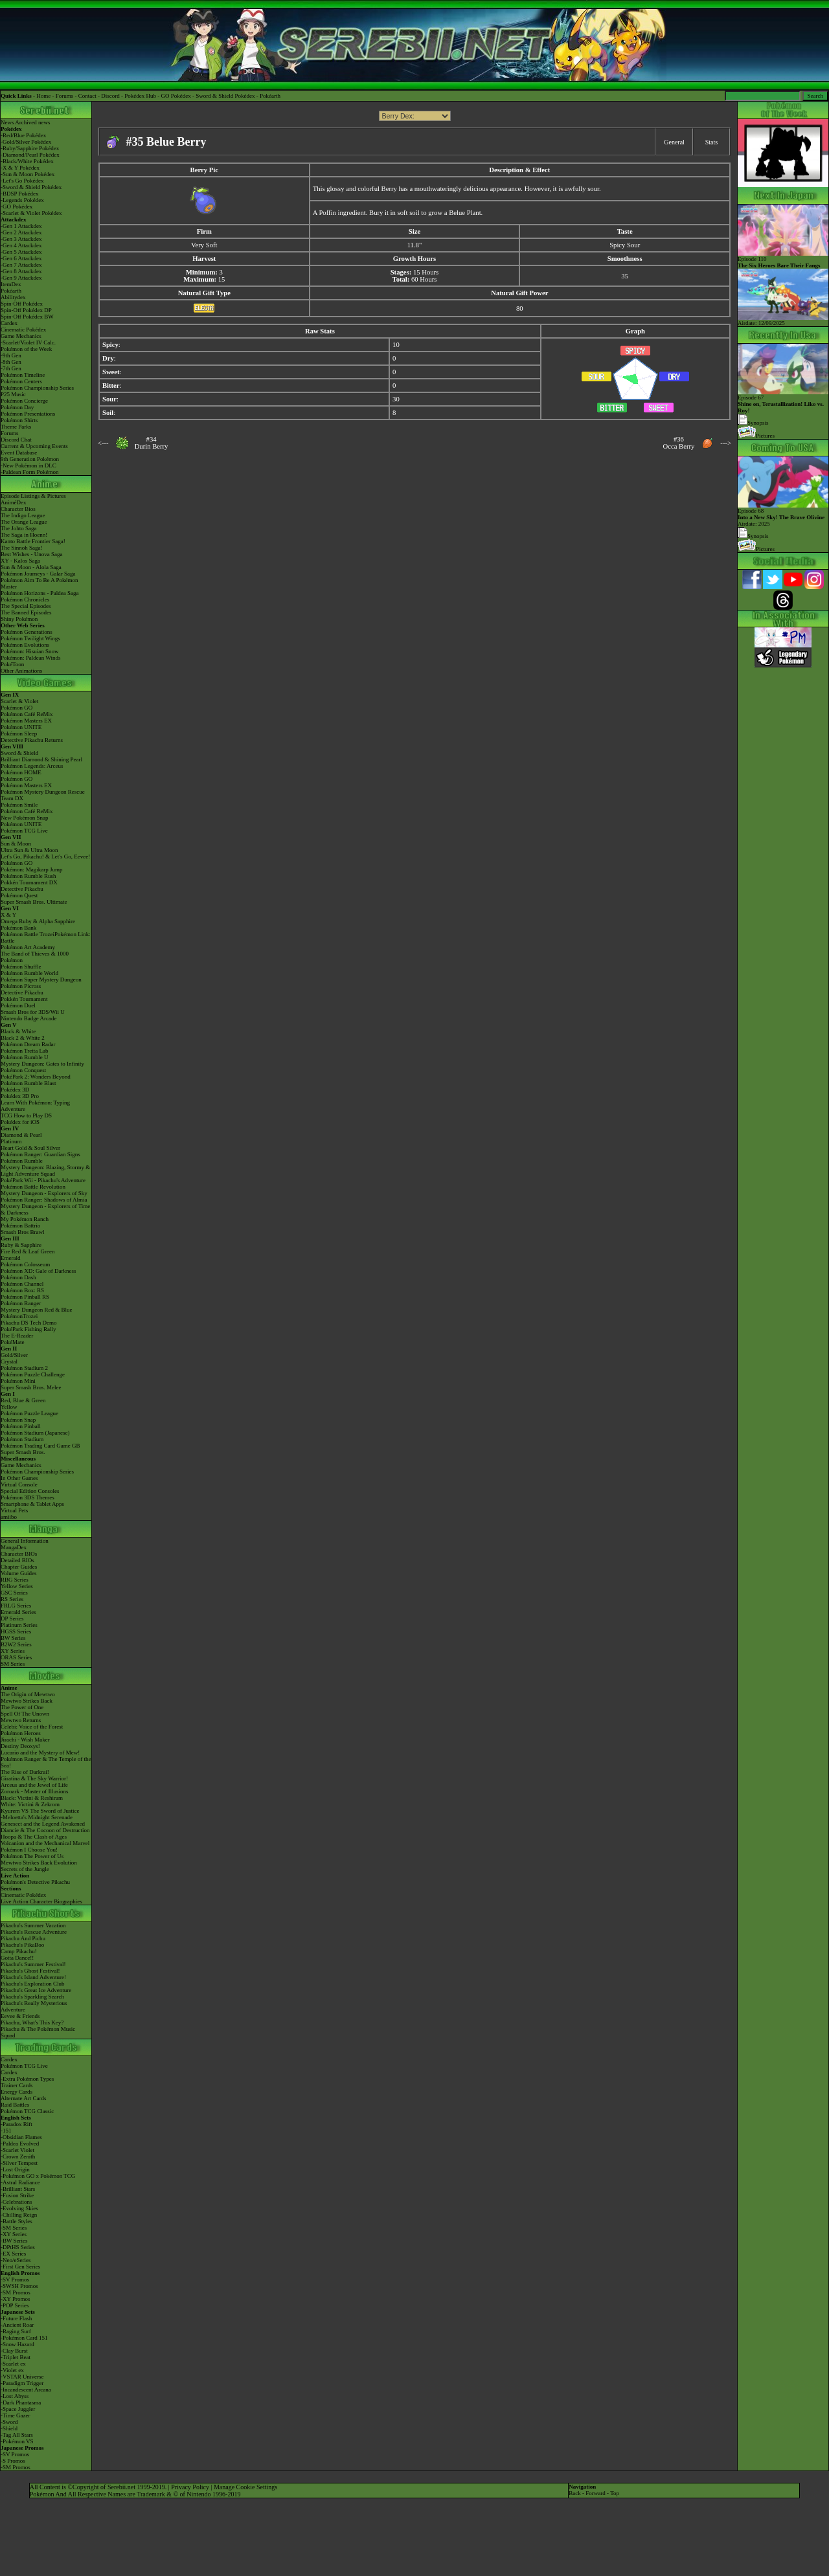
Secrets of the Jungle (25, 1869)
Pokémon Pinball (21, 1426)
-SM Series (14, 2227)
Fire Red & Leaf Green (27, 1251)
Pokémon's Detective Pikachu (35, 1882)
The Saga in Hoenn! (24, 535)
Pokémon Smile (19, 804)
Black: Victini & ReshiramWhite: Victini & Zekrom (32, 1801)
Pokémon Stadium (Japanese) (35, 1432)
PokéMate (13, 1342)
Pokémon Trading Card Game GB (40, 1445)
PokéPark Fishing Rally (28, 1329)
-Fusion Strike (17, 2195)
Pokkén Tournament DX (29, 882)
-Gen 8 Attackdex (21, 271)
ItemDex (11, 284)
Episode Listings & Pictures (33, 496)
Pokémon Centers (21, 381)
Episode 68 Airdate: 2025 (783, 514)
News (7, 122)
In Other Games (19, 1478)
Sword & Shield (19, 753)
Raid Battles (15, 2104)
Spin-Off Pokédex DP (26, 310)
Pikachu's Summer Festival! (33, 1964)
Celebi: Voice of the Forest (32, 1726)
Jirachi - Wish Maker (25, 1739)
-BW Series (14, 2240)
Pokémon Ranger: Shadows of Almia (44, 1199)
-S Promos (13, 2461)
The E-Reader (17, 1335)
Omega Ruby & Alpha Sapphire (38, 921)
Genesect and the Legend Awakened (43, 1823)
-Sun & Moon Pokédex (27, 174)
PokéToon (12, 664)
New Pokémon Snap (25, 817)
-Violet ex (12, 2370)
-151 (6, 2130)
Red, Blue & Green (23, 1400)
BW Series (13, 1638)
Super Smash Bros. (23, 1452)
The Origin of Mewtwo (28, 1694)
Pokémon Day (17, 407)
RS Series (12, 1599)
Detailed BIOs (17, 1560)
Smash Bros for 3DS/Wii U (33, 1012)
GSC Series (14, 1592)
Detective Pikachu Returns (32, 740)
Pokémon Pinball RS (25, 1297)
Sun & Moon (16, 843)
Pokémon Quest (19, 895)
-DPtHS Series (18, 2247)
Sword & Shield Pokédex (225, 96)
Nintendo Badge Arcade (28, 1018)
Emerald (11, 1258)
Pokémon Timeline (23, 375)
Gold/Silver (14, 1355)
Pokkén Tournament (24, 999)
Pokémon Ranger (21, 1303)
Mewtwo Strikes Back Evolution (39, 1862)
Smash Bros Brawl (23, 1232)
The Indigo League (23, 515)
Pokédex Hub (140, 96)
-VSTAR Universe (22, 2376)
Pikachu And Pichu (23, 1938)
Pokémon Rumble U (25, 1057)
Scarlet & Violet (19, 701)
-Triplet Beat (15, 2357)
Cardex (9, 323)
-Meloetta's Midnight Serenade (37, 1817)
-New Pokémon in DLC (28, 465)
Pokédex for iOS (20, 1122)
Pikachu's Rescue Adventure (34, 1932)
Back (575, 2493)
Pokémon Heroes (21, 1733)
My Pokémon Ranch (25, 1219)
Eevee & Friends (20, 2016)
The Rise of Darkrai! (25, 1772)
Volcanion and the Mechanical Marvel (45, 1843)
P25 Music (13, 394)
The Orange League (24, 522)
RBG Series (14, 1579)
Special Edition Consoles (30, 1491)
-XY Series (14, 2234)
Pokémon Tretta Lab (25, 1050)
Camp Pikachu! (19, 1951)
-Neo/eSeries (15, 2260)
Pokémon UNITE (21, 727)
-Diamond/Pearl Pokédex (30, 154)
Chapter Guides (19, 1566)
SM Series (13, 1664)
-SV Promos (15, 2279)
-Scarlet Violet (17, 2150)
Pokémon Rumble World (29, 973)
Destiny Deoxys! (20, 1746)
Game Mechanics (21, 336)
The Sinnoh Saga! (22, 547)
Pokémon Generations (26, 632)
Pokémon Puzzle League (29, 1413)
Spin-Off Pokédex (22, 303)
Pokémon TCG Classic (27, 2111)
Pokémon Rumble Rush (28, 876)
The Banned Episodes (26, 612)
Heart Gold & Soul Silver (30, 1148)
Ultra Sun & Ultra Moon (29, 850)
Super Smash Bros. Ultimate (34, 902)
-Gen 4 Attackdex (21, 245)
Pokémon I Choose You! (29, 1849)
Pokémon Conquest (23, 1070)
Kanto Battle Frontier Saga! (33, 541)
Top (614, 2493)
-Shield (9, 2428)
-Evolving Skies (19, 2208)
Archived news (32, 122)
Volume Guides (19, 1573)
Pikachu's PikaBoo (22, 1945)
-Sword (9, 2422)
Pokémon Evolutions (25, 645)
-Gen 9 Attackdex (21, 277)
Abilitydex (13, 297)
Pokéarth (270, 96)
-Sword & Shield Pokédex (31, 187)
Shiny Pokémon (19, 619)
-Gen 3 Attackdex (21, 239)
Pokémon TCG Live (24, 830)
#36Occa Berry (679, 443)
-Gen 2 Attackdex (21, 232)
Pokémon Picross (21, 986)
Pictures (756, 435)
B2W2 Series (16, 1644)
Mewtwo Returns (21, 1720)
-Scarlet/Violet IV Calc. (28, 342)
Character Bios (18, 509)
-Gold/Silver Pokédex (26, 142)
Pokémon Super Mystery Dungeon (41, 979)
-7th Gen (11, 368)
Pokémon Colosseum (25, 1264)
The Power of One (22, 1707)
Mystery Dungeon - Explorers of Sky (44, 1193)
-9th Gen (11, 355)
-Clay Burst (14, 2350)
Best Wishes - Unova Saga (31, 554)
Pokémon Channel (22, 1284)
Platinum (11, 1141)
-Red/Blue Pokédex (23, 135)
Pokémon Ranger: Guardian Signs (40, 1154)
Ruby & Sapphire (21, 1245)
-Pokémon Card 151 (24, 2338)
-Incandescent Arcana (26, 2389)
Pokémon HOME (21, 772)
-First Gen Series (20, 2266)
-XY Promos (15, 2299)
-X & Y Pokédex (20, 167)
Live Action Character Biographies (41, 1901)
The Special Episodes (26, 606)
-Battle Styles (16, 2221)
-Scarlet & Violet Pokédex (31, 213)
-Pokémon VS (17, 2441)
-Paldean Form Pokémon (30, 472)
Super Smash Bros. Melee (31, 1387)
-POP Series (14, 2305)
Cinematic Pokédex (23, 329)
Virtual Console (19, 1484)
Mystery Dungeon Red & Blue (37, 1309)
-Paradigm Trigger (22, 2383)
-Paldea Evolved (20, 2143)
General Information (25, 1541)
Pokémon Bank (18, 927)
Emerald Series (18, 1612)
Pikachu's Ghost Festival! (30, 1970)
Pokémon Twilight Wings (30, 638)
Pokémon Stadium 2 (24, 1368)
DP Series (12, 1618)
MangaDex (14, 1547)
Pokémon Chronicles (25, 599)
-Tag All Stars (17, 2435)
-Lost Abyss (14, 2396)
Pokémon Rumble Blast (28, 1083)
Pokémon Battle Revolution (33, 1186)
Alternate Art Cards (23, 2098)
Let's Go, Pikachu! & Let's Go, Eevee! (45, 856)
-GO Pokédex (16, 206)
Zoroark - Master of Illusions (34, 1791)
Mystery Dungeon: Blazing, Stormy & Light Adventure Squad (45, 1170)
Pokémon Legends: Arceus (32, 766)
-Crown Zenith (18, 2156)
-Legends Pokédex (22, 200)
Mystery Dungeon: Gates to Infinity (42, 1063)
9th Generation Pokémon (30, 459)
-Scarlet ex (13, 2363)
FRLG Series (16, 1605)
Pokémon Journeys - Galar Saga (38, 573)
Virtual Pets (14, 1510)
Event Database (19, 452)
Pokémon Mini (18, 1381)
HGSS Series (16, 1631)
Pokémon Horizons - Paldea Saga (39, 593)
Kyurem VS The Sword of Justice (40, 1811)
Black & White (18, 1031)
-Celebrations (16, 2202)
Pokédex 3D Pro (20, 1096)
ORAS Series (16, 1657)
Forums (65, 96)
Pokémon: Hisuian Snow (30, 651)
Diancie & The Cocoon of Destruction (45, 1830)
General (674, 142)
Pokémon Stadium (22, 1439)
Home (43, 96)
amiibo (9, 1517)
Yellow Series (17, 1586)
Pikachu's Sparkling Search (32, 1996)
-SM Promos (15, 2292)
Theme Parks (16, 426)
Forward (595, 2493)
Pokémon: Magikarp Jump (32, 869)
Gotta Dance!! (17, 1957)
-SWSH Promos (19, 2286)
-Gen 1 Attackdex (21, 226)
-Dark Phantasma (21, 2402)
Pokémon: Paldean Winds (30, 658)
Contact (87, 96)
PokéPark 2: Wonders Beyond (36, 1076)
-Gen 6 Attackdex (21, 258)
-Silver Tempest (19, 2163)
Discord (110, 96)
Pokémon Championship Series (37, 388)
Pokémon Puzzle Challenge (33, 1374)
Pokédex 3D (15, 1089)
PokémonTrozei (19, 1316)
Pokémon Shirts (19, 420)
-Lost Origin (15, 2169)
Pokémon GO (16, 707)
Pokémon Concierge (24, 401)
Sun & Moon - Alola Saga (31, 567)
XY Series (13, 1651)
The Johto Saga (19, 528)
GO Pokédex (176, 96)
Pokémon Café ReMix (27, 714)
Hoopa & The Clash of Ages (34, 1836)
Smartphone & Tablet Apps (32, 1504)
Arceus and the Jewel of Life (34, 1785)
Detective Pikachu (22, 889)
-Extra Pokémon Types (27, 2079)
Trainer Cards (16, 2085)
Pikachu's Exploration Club (33, 1983)
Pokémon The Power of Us (32, 1856)
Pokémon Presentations (28, 413)
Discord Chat (16, 439)
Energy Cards (16, 2092)
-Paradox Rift (16, 2124)
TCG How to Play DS (26, 1115)
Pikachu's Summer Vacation (33, 1925)
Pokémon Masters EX (26, 720)
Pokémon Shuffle (21, 966)
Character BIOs (19, 1554)
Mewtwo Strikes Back (26, 1700)
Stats (711, 142)
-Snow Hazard (17, 2344)
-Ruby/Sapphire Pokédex (30, 148)
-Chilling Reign (19, 2215)
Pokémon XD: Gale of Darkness (38, 1271)
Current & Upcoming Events (34, 446)
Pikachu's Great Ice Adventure (36, 1990)
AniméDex (14, 502)
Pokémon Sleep (19, 733)
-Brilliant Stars (18, 2189)
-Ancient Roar (17, 2325)
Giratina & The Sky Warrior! (34, 1778)
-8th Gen (11, 362)
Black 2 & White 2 (23, 1038)
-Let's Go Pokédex (22, 180)
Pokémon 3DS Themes (27, 1497)
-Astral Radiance (20, 2182)
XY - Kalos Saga (20, 560)
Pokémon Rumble (22, 1161)
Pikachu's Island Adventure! (33, 1977)
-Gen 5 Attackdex (21, 252)
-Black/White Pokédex (27, 161)
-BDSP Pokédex (19, 193)
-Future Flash (16, 2318)
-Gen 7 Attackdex (21, 265)
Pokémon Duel (18, 1005)
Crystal (9, 1361)
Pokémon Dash (18, 1277)
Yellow (9, 1407)
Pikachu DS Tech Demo (28, 1322)
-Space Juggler (18, 2409)
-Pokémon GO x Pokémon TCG (38, 2176)
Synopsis (753, 536)
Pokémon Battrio (20, 1225)
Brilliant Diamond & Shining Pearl (41, 759)
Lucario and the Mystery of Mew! (40, 1752)
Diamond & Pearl (21, 1135)
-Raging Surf (16, 2331)
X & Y (8, 915)
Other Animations (21, 670)
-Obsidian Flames (21, 2137)
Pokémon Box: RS (22, 1290)
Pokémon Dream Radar (28, 1044)
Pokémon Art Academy (28, 947)
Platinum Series (19, 1625)
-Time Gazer (15, 2415)
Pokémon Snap (18, 1420)
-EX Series (13, 2253)
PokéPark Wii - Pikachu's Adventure (43, 1180)
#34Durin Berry (151, 443)
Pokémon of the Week (26, 349)
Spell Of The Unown (25, 1713)
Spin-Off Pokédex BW (27, 316)
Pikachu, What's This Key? (32, 2022)
